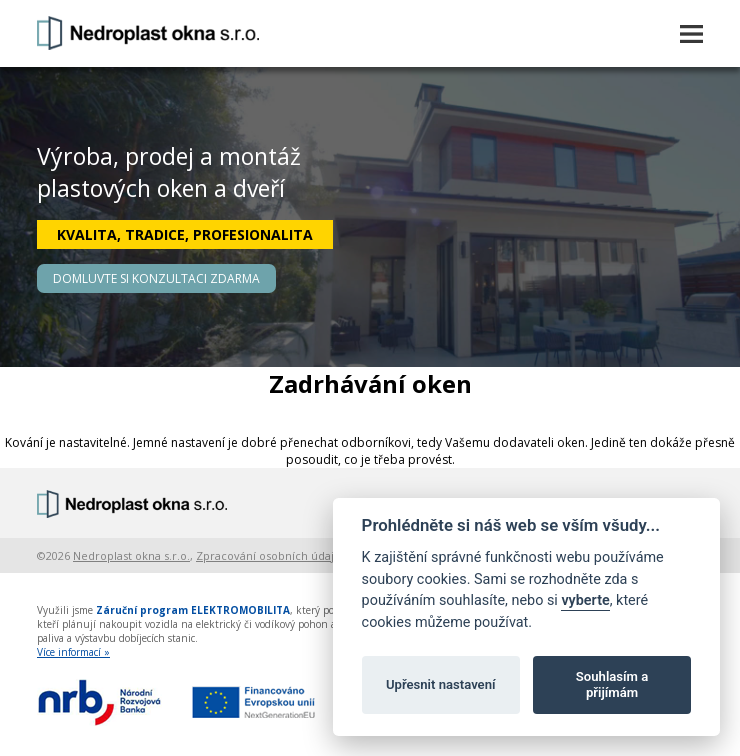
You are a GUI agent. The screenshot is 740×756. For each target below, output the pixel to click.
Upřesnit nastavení (441, 684)
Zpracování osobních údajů (268, 555)
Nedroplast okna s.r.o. (131, 555)
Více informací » (73, 652)
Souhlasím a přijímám (612, 684)
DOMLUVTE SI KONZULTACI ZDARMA (156, 278)
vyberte (585, 600)
